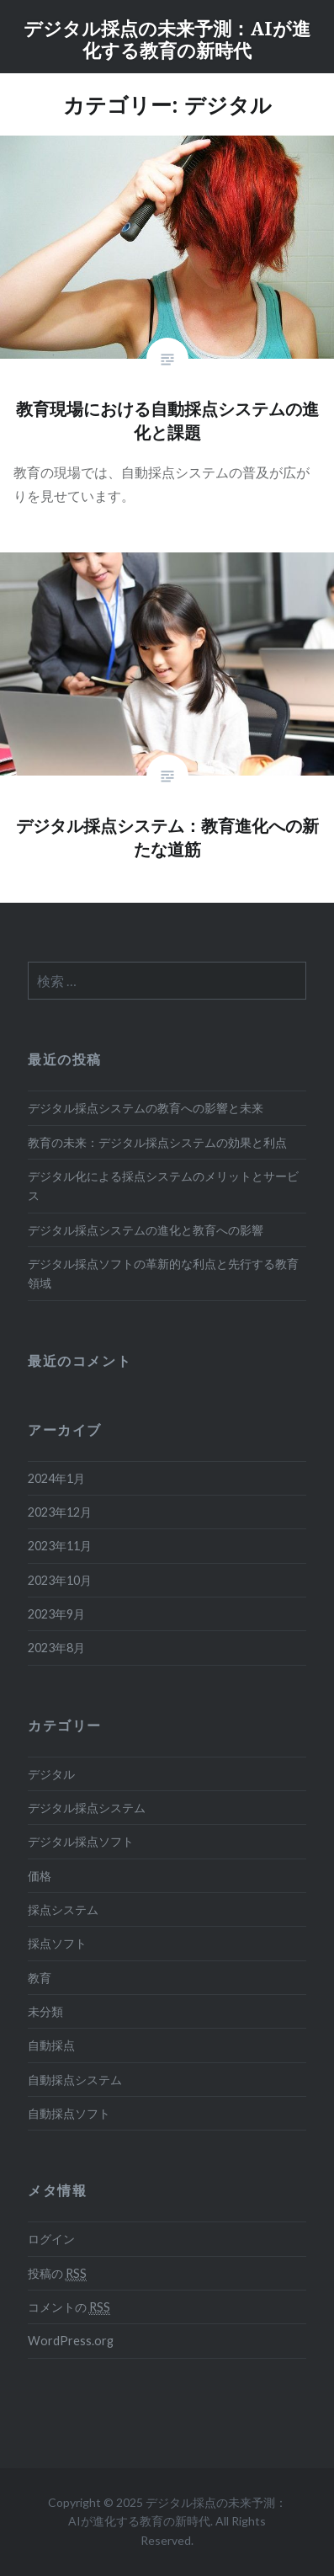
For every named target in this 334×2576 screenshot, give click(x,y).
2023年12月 (60, 1512)
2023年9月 (56, 1614)
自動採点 (51, 2045)
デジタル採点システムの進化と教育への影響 (145, 1230)
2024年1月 (56, 1478)
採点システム (63, 1909)
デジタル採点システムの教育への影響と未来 (145, 1108)
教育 (39, 1978)
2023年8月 (56, 1647)
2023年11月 (60, 1546)
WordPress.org (71, 2340)
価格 (39, 1876)
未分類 (45, 2011)
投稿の (57, 2273)
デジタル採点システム (87, 1807)
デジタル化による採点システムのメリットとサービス (163, 1186)
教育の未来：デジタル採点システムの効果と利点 (157, 1142)
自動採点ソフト (69, 2113)
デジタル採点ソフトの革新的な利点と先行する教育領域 (163, 1273)
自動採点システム (75, 2079)
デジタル (51, 1774)
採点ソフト (57, 1943)
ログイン (51, 2239)
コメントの (69, 2307)
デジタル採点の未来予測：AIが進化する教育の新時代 (167, 38)
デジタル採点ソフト (81, 1841)
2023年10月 (60, 1580)
